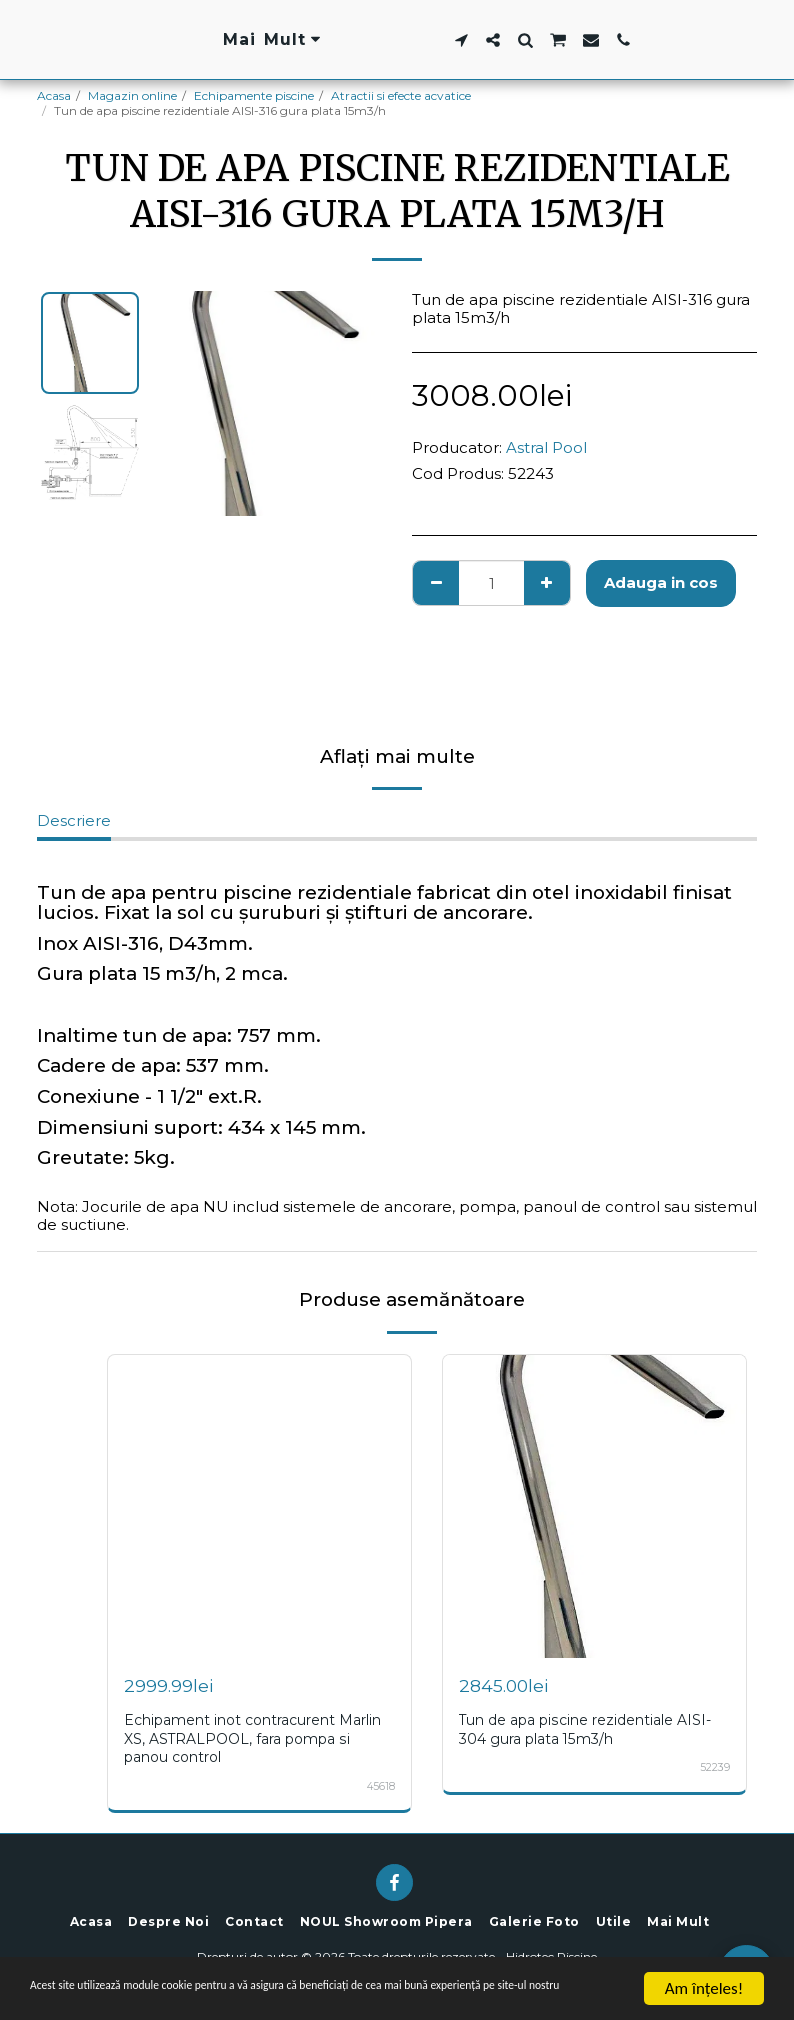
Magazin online (132, 95)
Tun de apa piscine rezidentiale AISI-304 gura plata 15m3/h (590, 1729)
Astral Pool (546, 447)
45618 (380, 1784)
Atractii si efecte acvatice (401, 95)
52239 (715, 1766)
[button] (585, 40)
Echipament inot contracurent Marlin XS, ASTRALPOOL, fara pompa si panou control (259, 1738)
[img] (259, 1506)
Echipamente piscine (254, 95)
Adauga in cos (661, 582)
